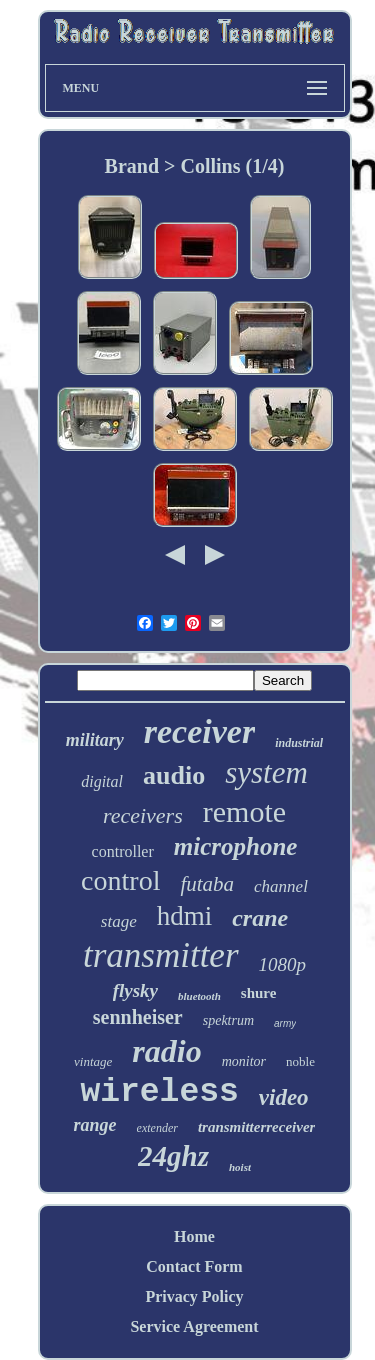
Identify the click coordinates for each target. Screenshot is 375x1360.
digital (102, 781)
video (284, 1097)
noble (300, 1061)
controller (123, 851)
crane (260, 918)
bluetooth (199, 996)
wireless (159, 1092)
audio (174, 775)
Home (194, 1236)
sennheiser (138, 1017)
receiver (199, 731)
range (95, 1125)
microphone (236, 846)
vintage (93, 1061)
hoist (240, 1167)
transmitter (161, 955)
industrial (299, 743)
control (120, 880)
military (95, 740)
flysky (135, 990)
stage (119, 921)
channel (281, 886)
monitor (244, 1061)
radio (166, 1051)
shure (259, 993)
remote (244, 811)
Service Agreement (194, 1326)
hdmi (185, 916)
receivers (143, 815)
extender (157, 1128)
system (266, 772)
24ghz (173, 1156)
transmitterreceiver (256, 1127)
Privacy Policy (194, 1296)
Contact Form (194, 1266)
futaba (207, 884)
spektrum (228, 1020)
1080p (283, 964)
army (285, 1023)
